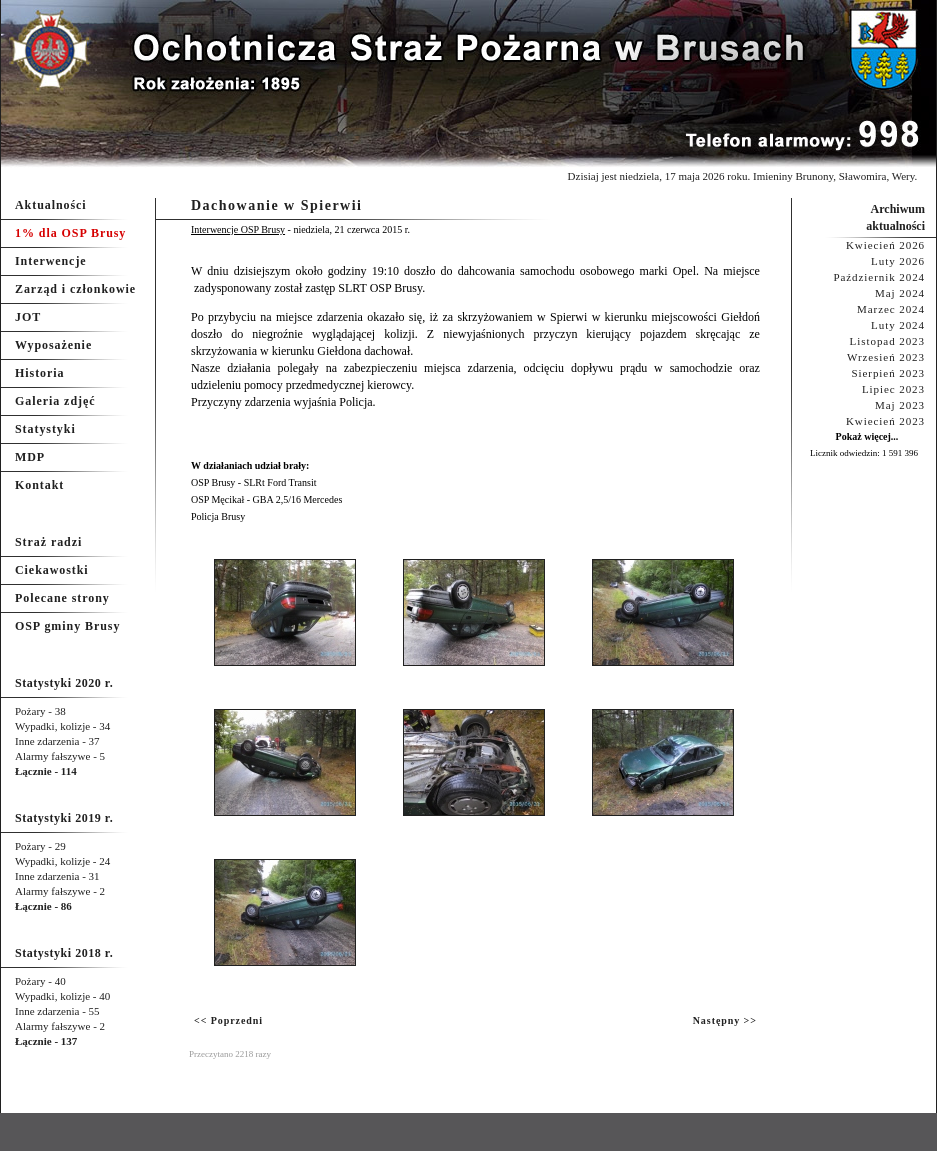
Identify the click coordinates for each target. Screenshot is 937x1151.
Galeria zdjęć (55, 401)
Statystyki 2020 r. (64, 683)
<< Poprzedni (228, 1020)
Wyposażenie (53, 345)
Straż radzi (48, 542)
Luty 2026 (898, 261)
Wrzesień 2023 (886, 357)
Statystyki (45, 429)
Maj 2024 (900, 293)
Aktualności (51, 205)
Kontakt (39, 485)
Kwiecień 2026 (885, 245)
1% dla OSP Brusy (70, 233)
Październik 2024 (879, 277)
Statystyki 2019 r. (64, 818)
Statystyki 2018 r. (64, 953)
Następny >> (725, 1020)
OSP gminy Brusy (67, 626)
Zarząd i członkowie (75, 289)
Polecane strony (62, 598)
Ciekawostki (52, 570)
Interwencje (51, 261)
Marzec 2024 (891, 309)
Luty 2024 (898, 325)
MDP (30, 457)
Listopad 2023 (887, 341)
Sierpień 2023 (888, 373)
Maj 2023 (900, 405)
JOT (28, 317)
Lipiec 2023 (893, 389)
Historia (39, 373)
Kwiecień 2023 (885, 421)
